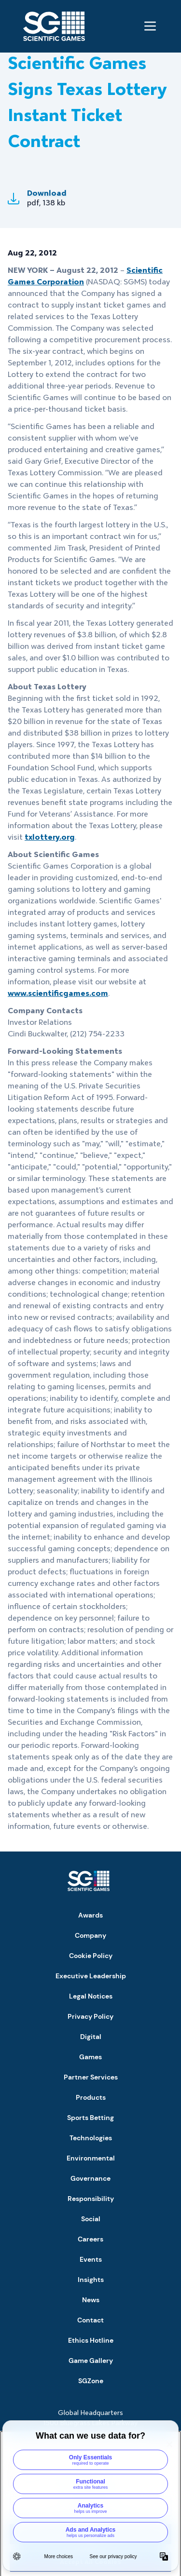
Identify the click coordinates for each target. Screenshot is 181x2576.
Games (90, 2057)
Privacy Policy (90, 2016)
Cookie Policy (90, 1955)
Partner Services (91, 2077)
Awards (90, 1915)
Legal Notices (90, 1996)
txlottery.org (50, 837)
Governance (90, 2178)
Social (90, 2218)
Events (91, 2259)
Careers (90, 2239)
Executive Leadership (91, 1976)
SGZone (90, 2380)
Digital (90, 2036)
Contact (90, 2320)
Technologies (91, 2137)
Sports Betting (90, 2117)
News (90, 2299)
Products (91, 2097)
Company (90, 1935)
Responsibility (91, 2198)
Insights (91, 2279)
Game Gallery (91, 2360)
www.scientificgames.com (58, 993)
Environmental (91, 2158)
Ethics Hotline (90, 2340)
